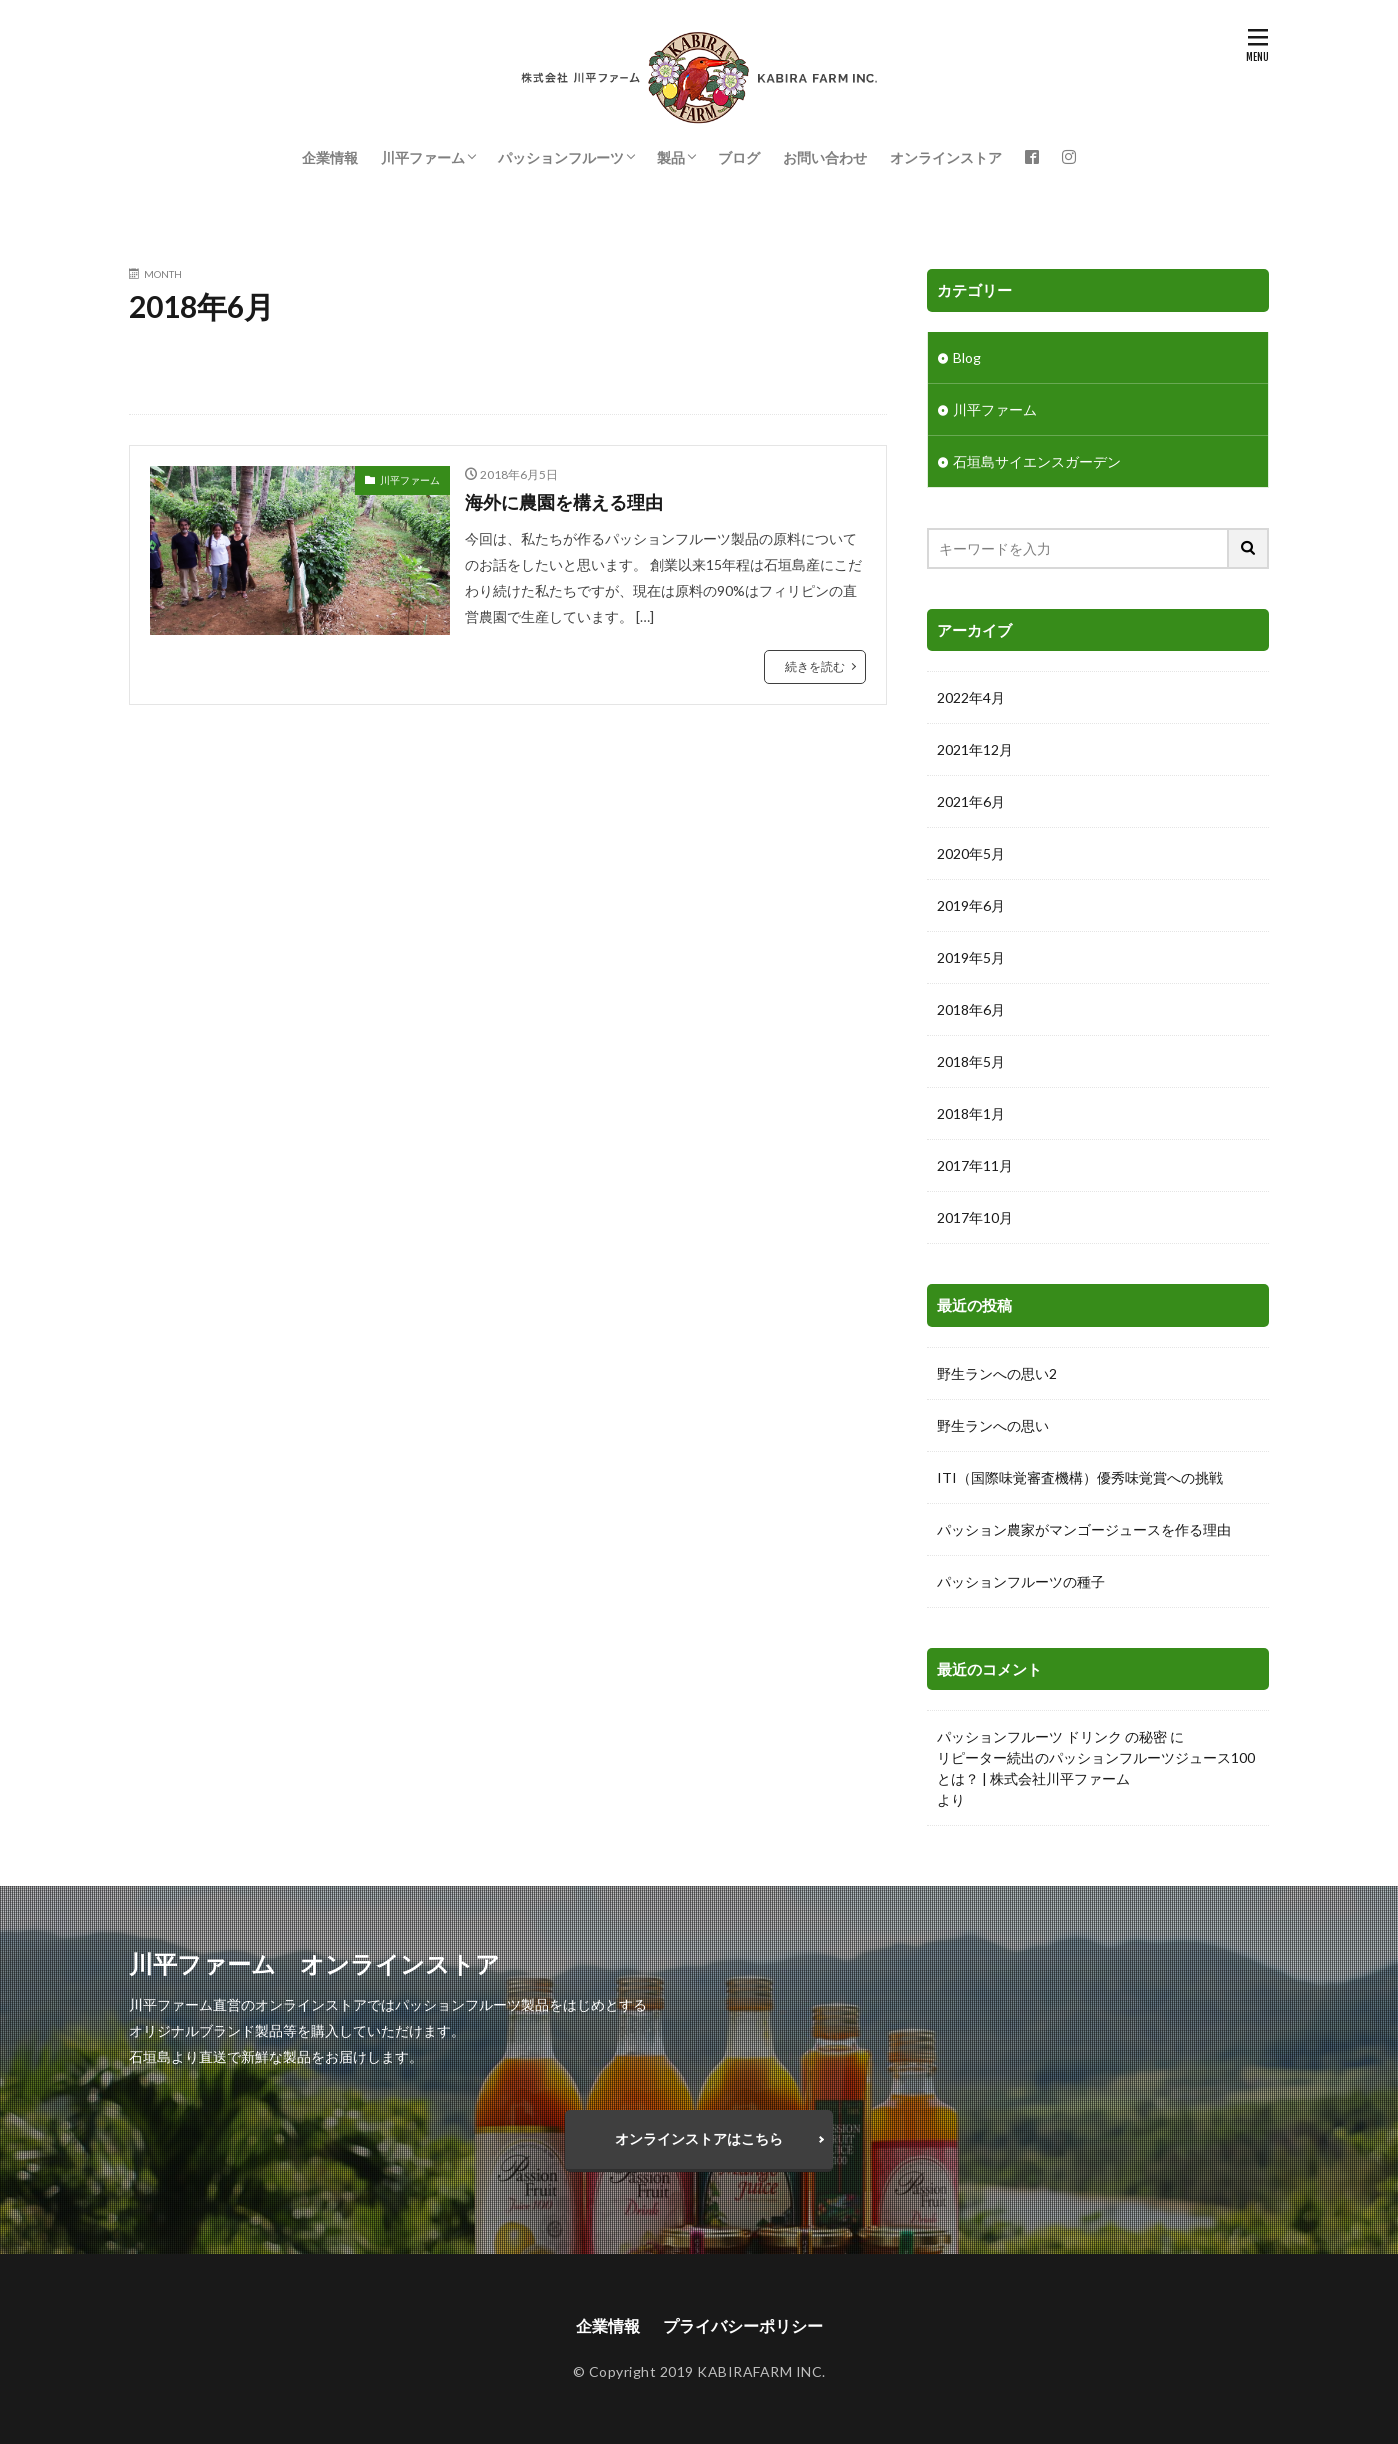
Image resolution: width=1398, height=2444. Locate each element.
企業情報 (330, 157)
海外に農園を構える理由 (564, 502)
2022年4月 (971, 697)
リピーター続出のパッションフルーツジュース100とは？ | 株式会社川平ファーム (1096, 1768)
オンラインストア (946, 157)
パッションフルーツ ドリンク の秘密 (1052, 1736)
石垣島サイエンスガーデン (1037, 461)
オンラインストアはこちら (699, 2138)
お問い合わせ (825, 157)
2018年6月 (971, 1009)
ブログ (739, 157)
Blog (967, 357)
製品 (671, 157)
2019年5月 (971, 957)
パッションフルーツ (561, 157)
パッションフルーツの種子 (1021, 1581)
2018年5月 (971, 1061)
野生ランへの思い (993, 1425)
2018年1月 (971, 1113)
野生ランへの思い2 (997, 1373)
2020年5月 (971, 853)
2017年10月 (975, 1217)
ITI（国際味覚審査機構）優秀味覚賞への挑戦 (1080, 1477)
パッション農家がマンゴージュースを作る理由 (1084, 1529)
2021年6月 (971, 801)
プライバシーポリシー (743, 2325)
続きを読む (815, 666)
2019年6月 (971, 905)
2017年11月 (975, 1165)
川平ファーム (423, 157)
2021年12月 (975, 749)
